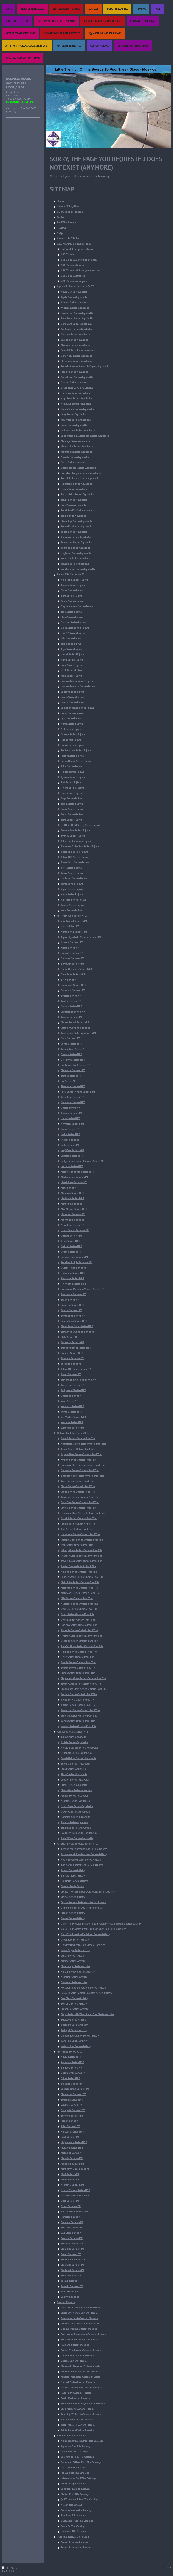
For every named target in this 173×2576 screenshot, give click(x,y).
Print (6, 2568)
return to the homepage (96, 176)
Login (169, 2567)
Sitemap (14, 2568)
